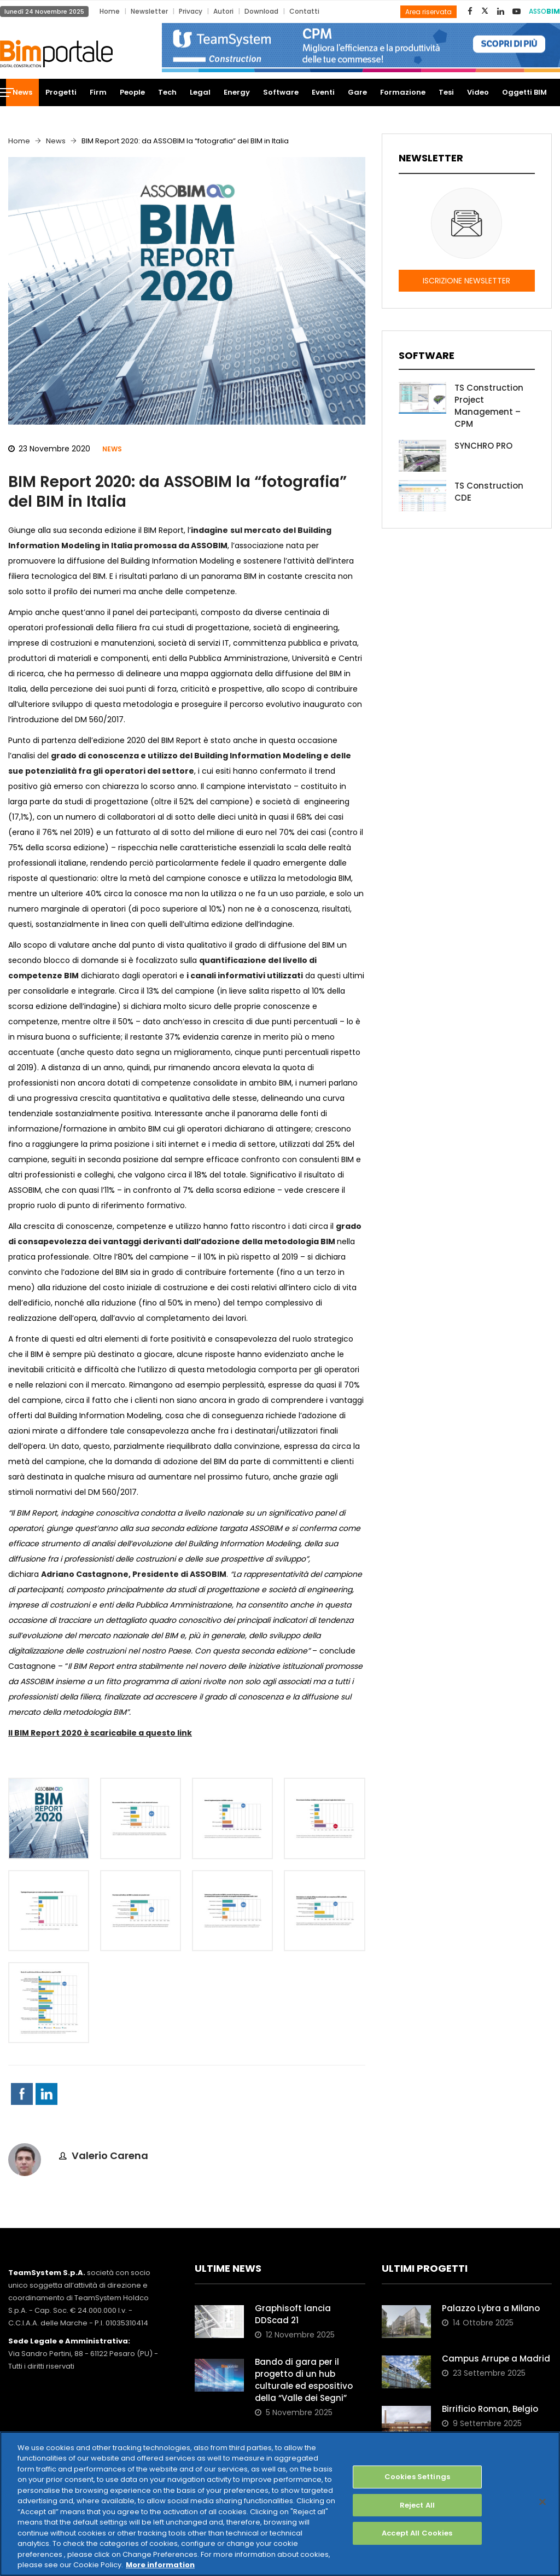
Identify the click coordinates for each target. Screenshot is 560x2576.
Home (110, 11)
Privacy (190, 11)
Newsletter (149, 11)
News (56, 141)
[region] (280, 2504)
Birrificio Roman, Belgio (490, 2409)
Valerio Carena (110, 2155)
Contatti (304, 11)
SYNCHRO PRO (483, 445)
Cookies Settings (417, 2476)
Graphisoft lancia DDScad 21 (293, 2314)
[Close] (542, 2502)
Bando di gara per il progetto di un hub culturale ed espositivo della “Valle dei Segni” (304, 2380)
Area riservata (428, 11)
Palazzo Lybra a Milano (491, 2308)
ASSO (544, 11)
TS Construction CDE (488, 491)
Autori (223, 11)
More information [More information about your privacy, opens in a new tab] (160, 2565)
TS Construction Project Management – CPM (488, 406)
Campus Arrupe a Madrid (496, 2358)
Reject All (417, 2505)
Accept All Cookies (417, 2533)
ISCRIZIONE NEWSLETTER (466, 280)
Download (261, 11)
